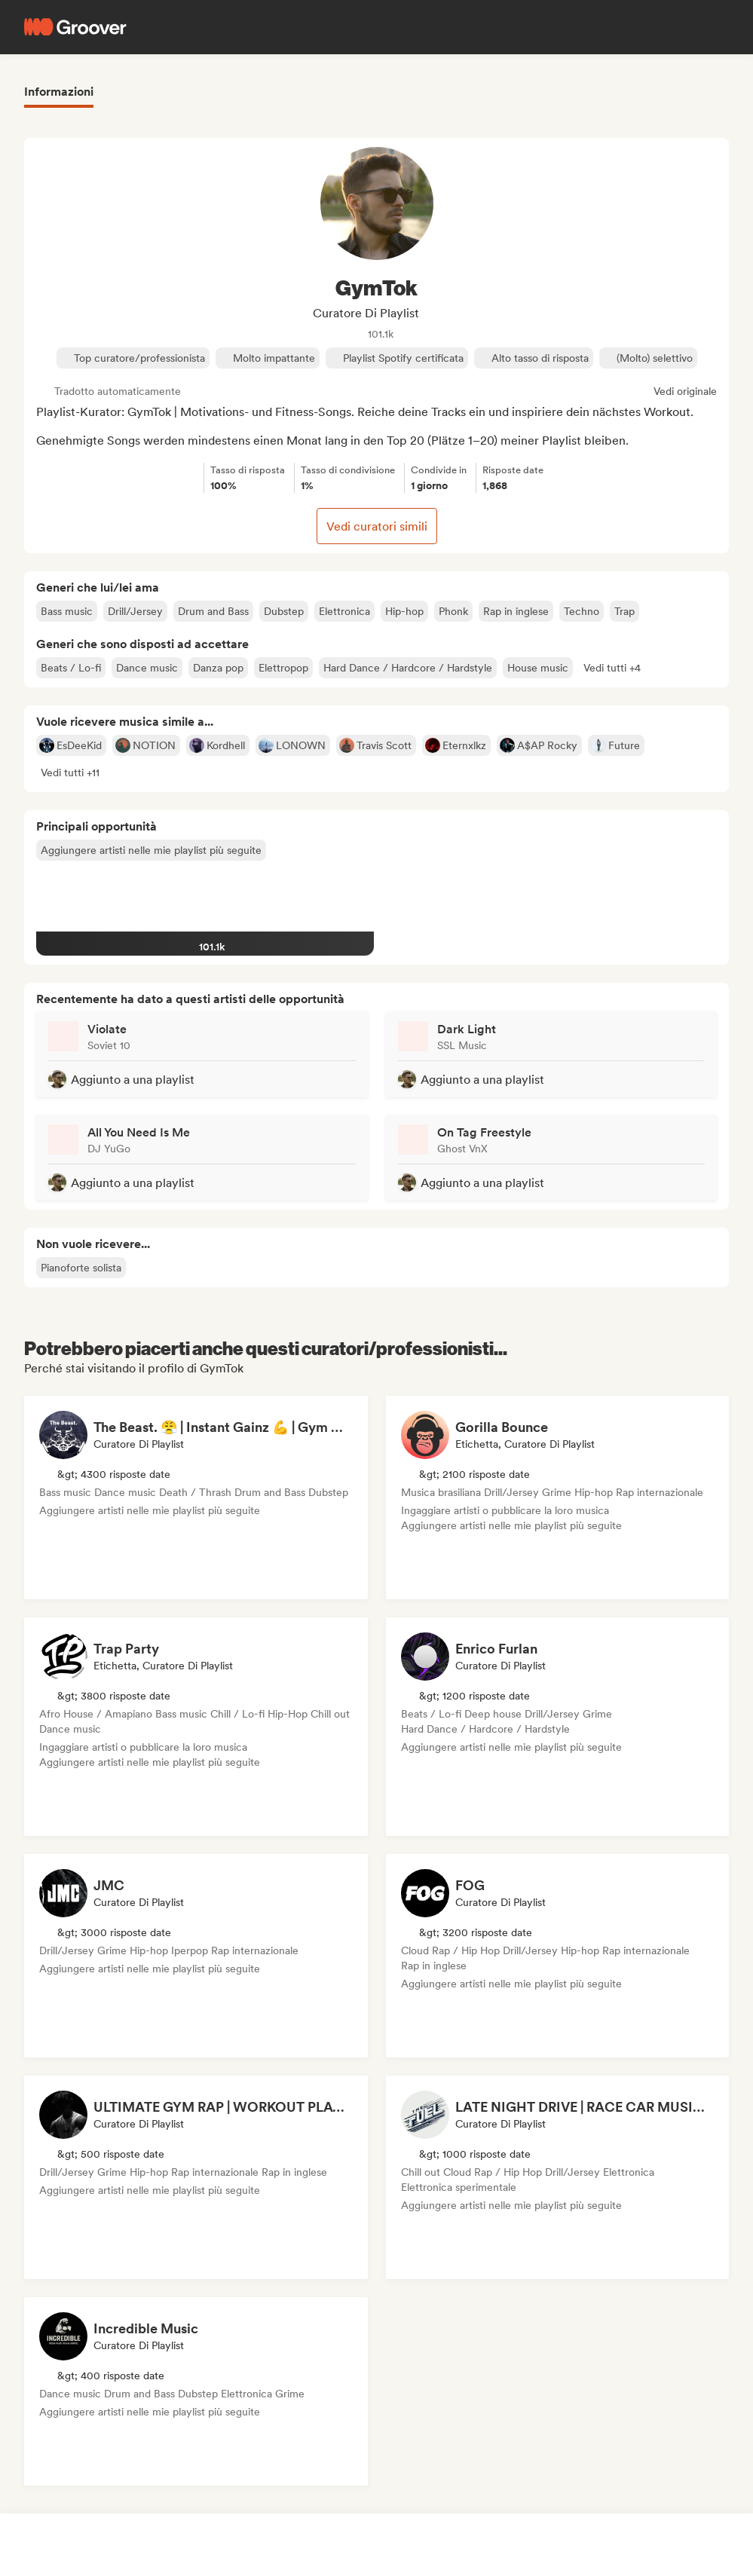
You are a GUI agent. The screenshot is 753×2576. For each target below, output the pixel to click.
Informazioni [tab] (58, 91)
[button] (612, 667)
